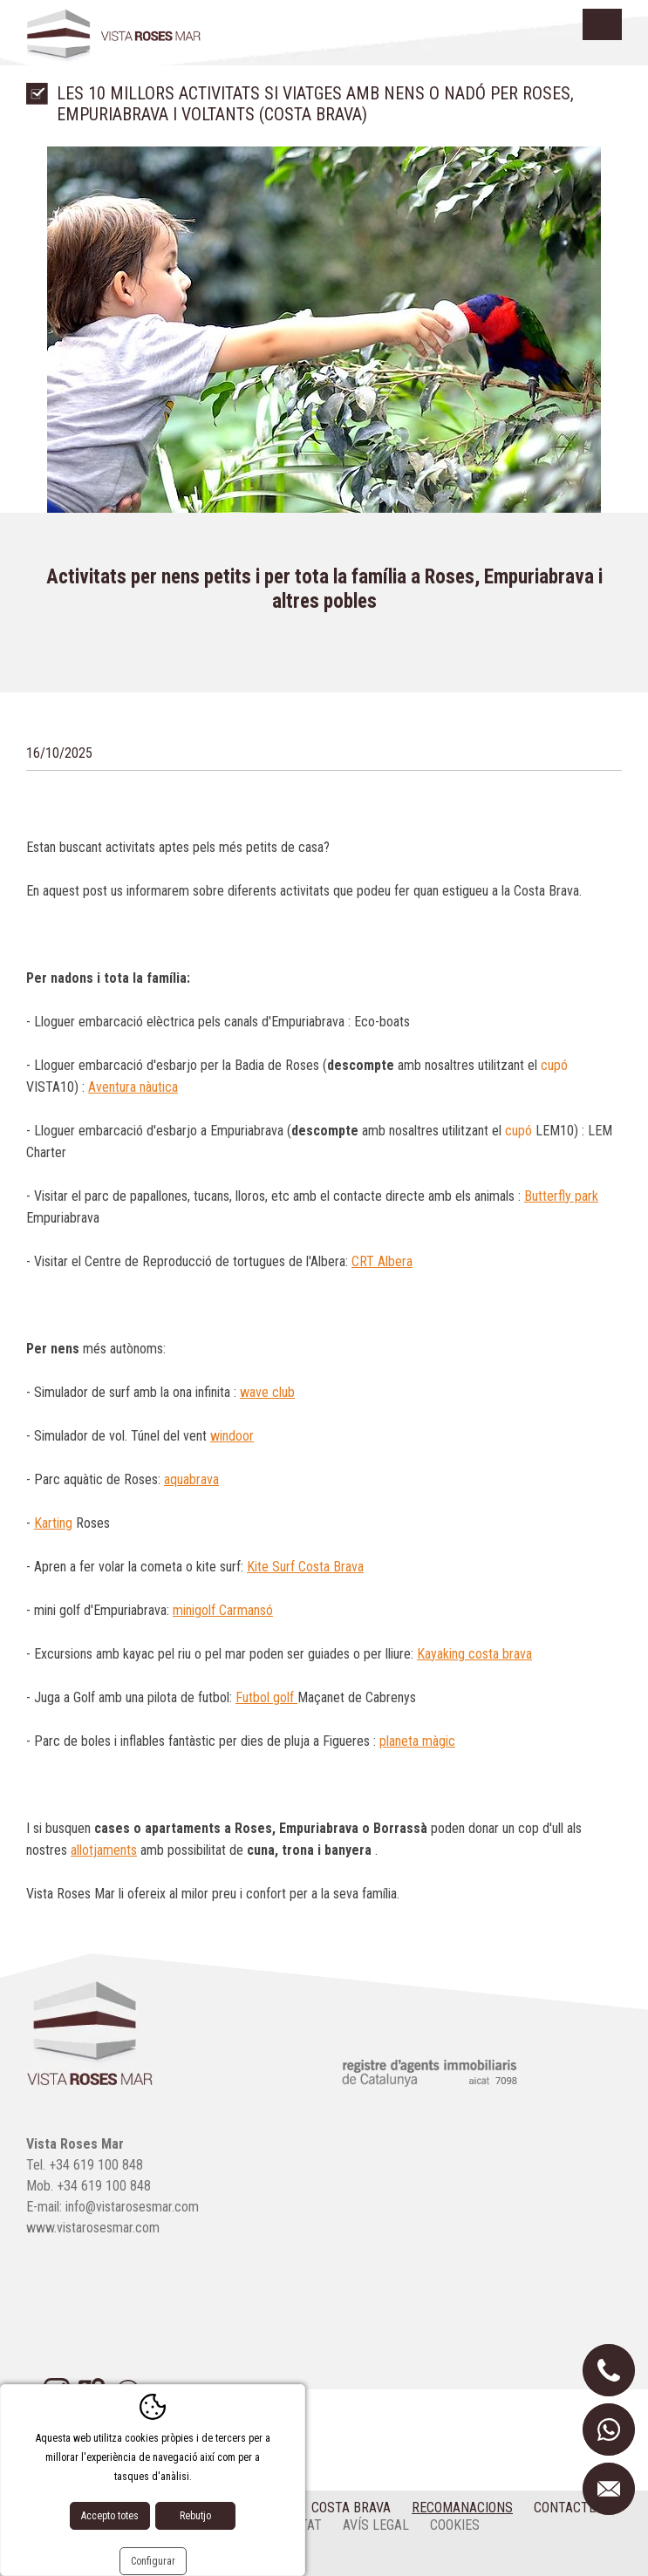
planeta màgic (417, 1741)
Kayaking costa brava (474, 1654)
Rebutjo (195, 2516)
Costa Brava (351, 2507)
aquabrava (191, 1479)
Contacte (565, 2507)
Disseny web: (96, 2557)
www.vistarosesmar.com (93, 2227)
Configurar (153, 2561)
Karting (53, 1523)
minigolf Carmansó (223, 1610)
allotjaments (104, 1850)
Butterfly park (561, 1196)
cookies (455, 2525)
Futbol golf (266, 1697)
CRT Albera (382, 1261)
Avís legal (376, 2525)
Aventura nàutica (133, 1087)
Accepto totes (110, 2516)
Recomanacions (462, 2507)
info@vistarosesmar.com (132, 2206)
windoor (232, 1436)
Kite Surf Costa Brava (305, 1566)
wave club (267, 1392)
